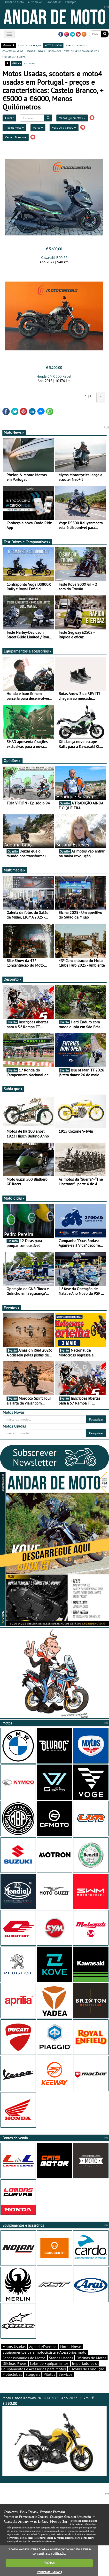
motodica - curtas (13, 56)
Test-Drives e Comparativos (27, 541)
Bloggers (32, 2374)
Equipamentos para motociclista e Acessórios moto (44, 2352)
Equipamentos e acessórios (28, 651)
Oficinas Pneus (14, 2363)
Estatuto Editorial (52, 2512)
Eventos (12, 1307)
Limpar (9, 118)
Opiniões (12, 760)
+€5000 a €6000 (64, 127)
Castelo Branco (15, 137)
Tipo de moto (14, 127)
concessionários (12, 51)
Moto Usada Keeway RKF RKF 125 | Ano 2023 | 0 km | (54, 2435)
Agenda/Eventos (42, 2346)
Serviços (65, 2374)
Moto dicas (14, 1198)
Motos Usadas (14, 2346)
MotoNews (14, 432)
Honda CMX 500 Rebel (54, 376)
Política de (49, 2572)
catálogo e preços (29, 45)
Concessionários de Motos (24, 2357)
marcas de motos (76, 45)
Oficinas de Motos (91, 2357)
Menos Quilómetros (72, 118)
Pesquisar (96, 1419)
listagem (29, 63)
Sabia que (13, 1088)
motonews (54, 51)
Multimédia (14, 870)
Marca (38, 127)
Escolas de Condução (86, 2369)
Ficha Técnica (29, 2512)
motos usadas (53, 45)
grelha (16, 63)
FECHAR (49, 2563)
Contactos (10, 2512)
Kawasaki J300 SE (54, 257)
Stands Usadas (61, 2357)
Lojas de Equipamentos (49, 2363)
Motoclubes (12, 2374)
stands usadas (35, 51)
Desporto (13, 979)
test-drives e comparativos (81, 51)
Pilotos (49, 2374)
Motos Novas (71, 2346)
